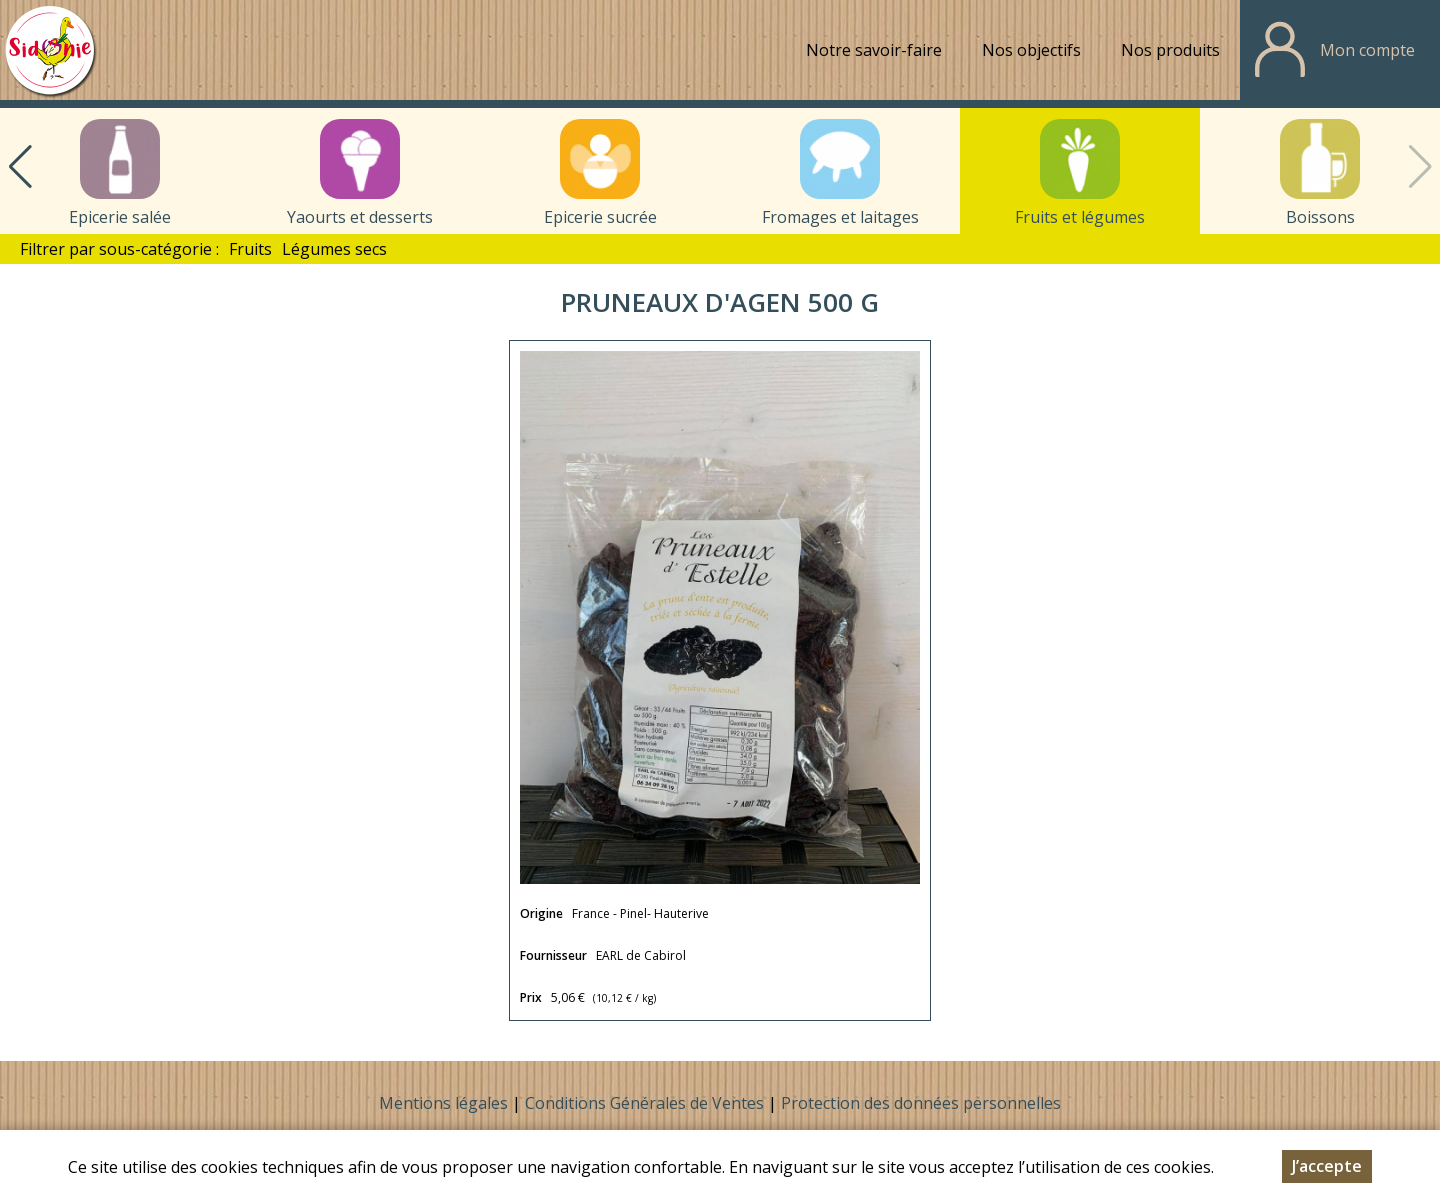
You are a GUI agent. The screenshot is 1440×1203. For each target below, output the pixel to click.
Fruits (250, 249)
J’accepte (1327, 1171)
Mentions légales (443, 1103)
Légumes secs (334, 249)
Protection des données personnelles (921, 1103)
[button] (20, 167)
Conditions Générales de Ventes (646, 1103)
